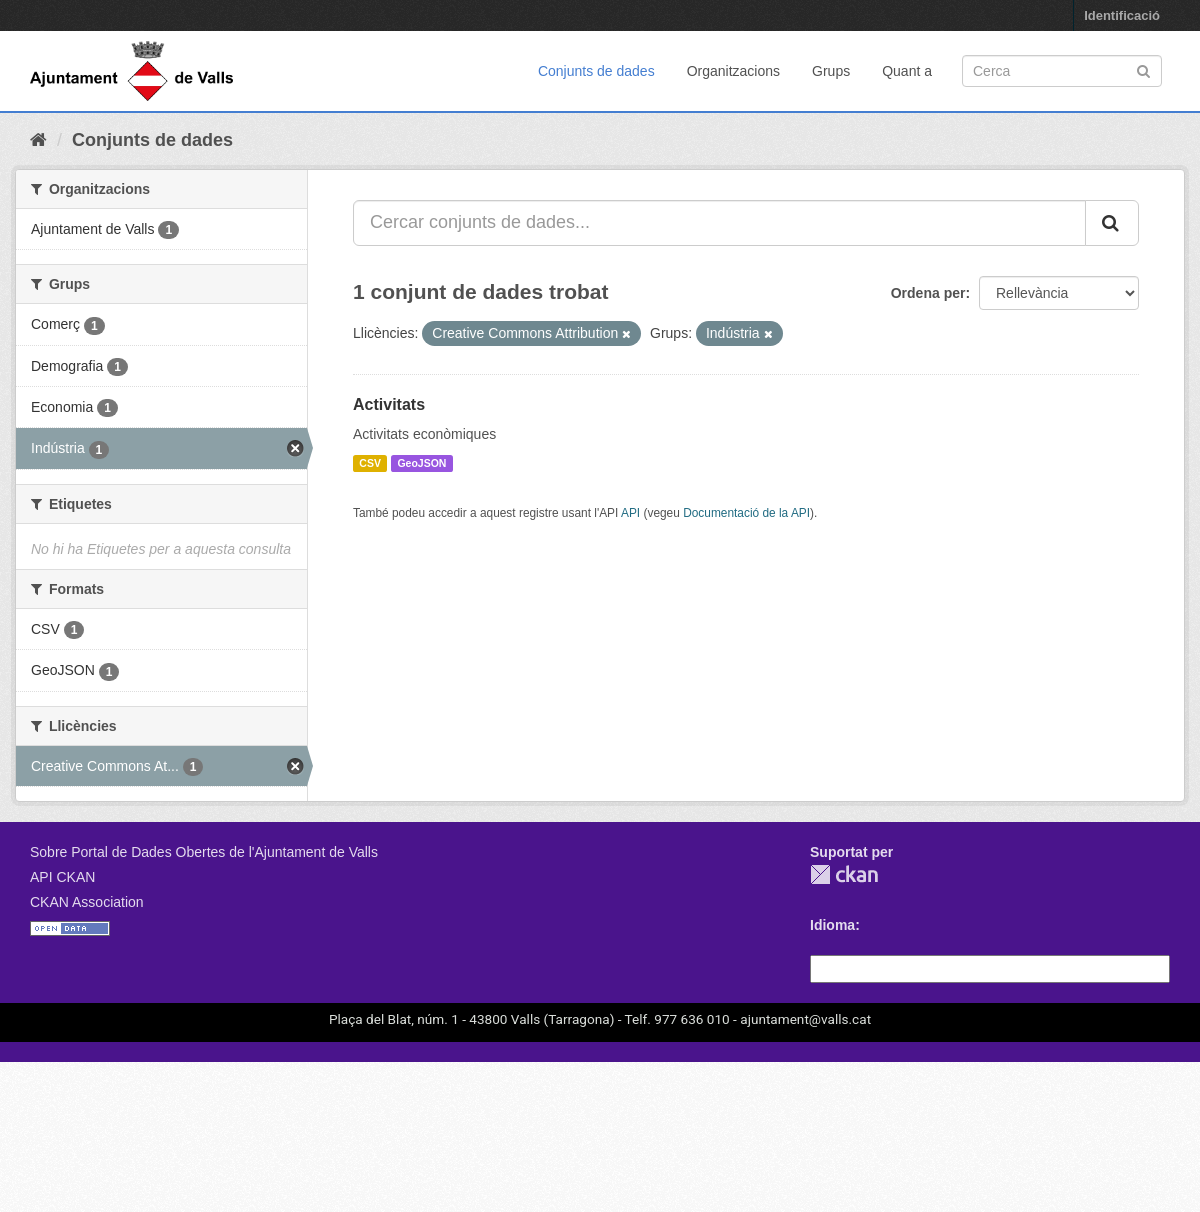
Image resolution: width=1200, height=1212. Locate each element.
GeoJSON (421, 463)
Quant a (907, 71)
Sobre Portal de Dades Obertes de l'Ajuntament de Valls (204, 852)
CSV (370, 463)
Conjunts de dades (596, 71)
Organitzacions (733, 71)
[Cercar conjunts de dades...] (719, 223)
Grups (831, 71)
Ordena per (928, 293)
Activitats (389, 404)
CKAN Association (87, 902)
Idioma (832, 925)
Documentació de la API (746, 513)
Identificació (1122, 15)
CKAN (844, 874)
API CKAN (62, 877)
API (630, 513)
